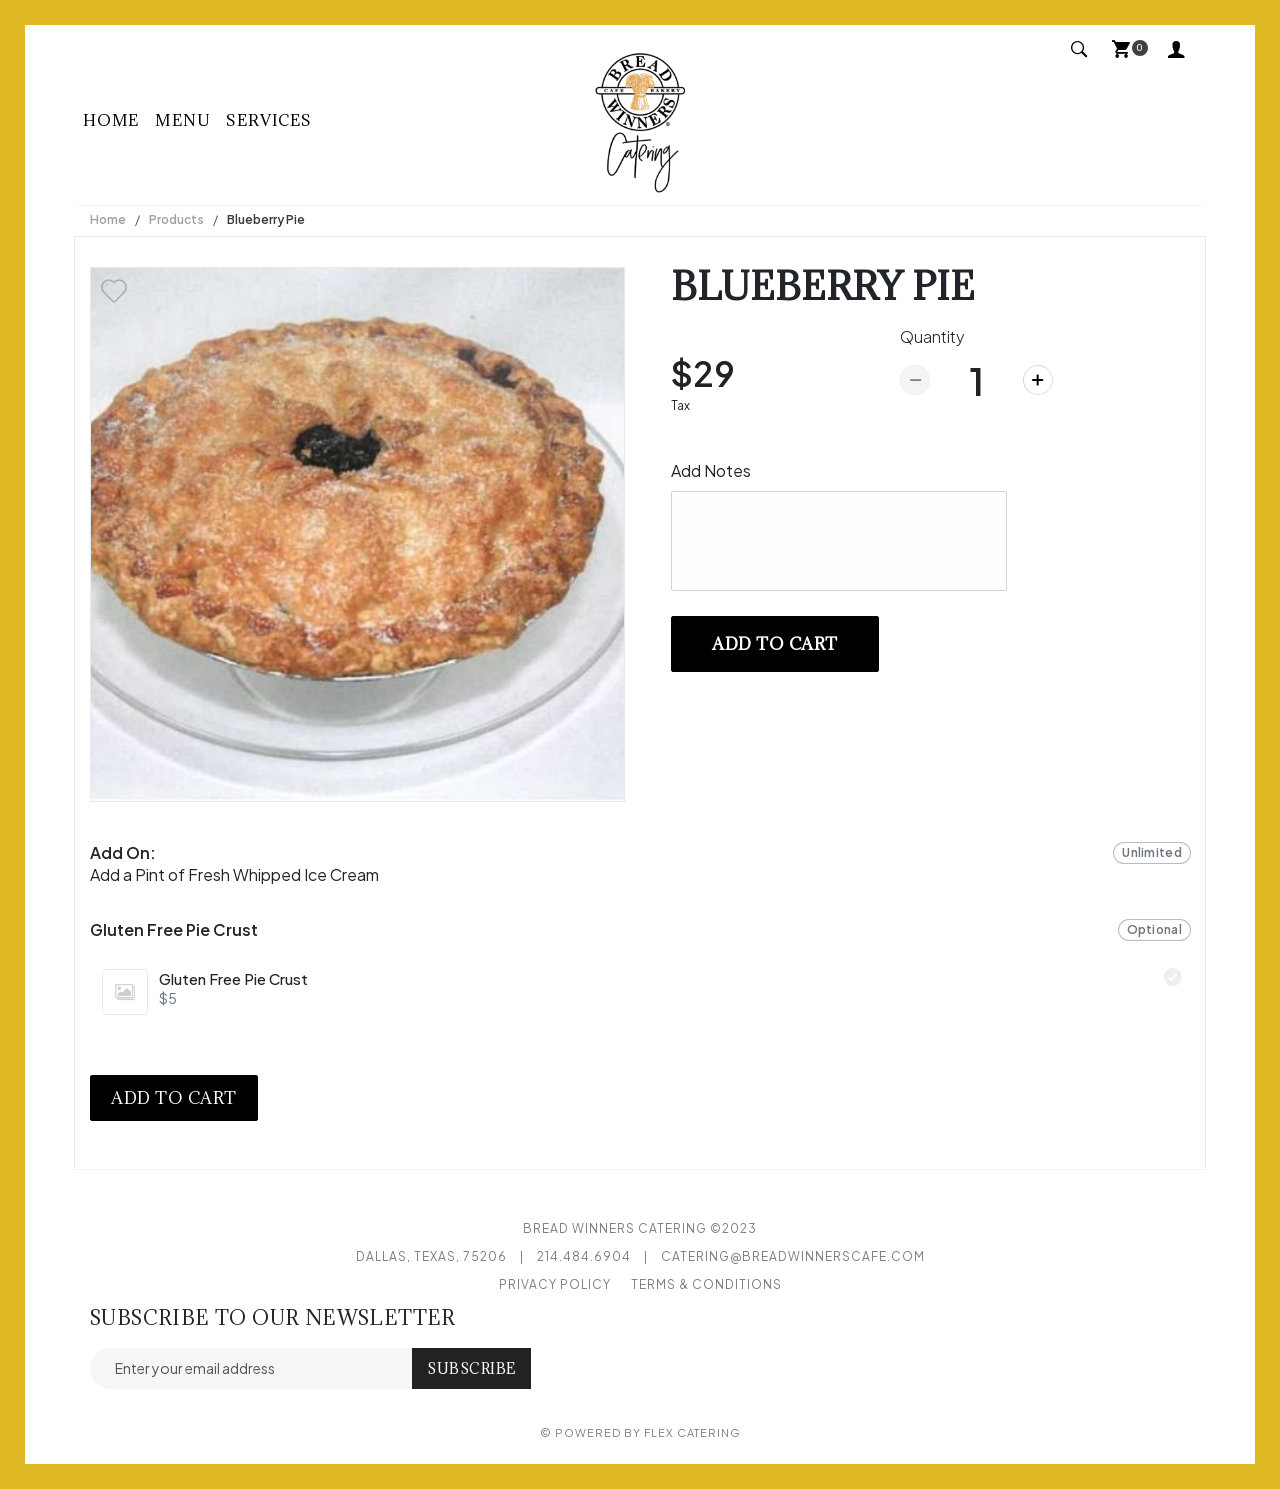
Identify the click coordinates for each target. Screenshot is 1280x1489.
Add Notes (711, 470)
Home (111, 120)
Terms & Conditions (706, 1284)
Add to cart (775, 644)
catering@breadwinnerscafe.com (793, 1256)
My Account (1177, 48)
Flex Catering (692, 1432)
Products (176, 219)
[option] (357, 534)
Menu (182, 120)
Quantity (932, 336)
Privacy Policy (555, 1284)
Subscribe (471, 1368)
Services (268, 120)
